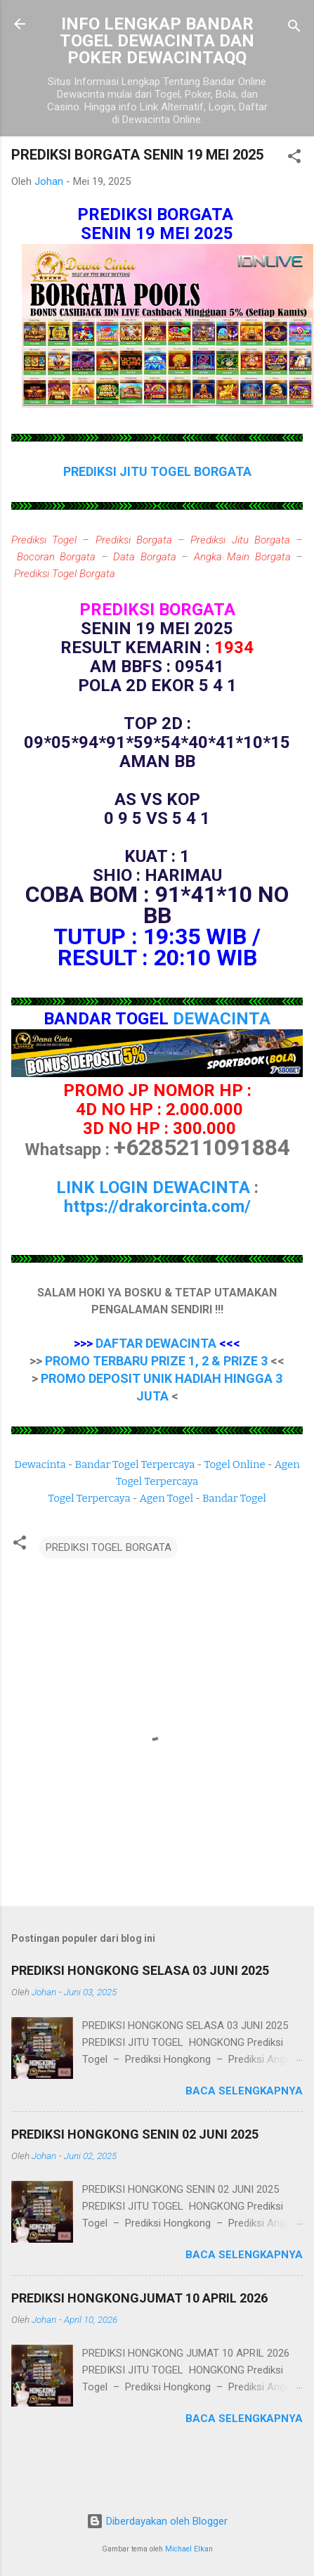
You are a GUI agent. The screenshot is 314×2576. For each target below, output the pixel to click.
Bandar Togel (234, 1498)
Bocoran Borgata (56, 556)
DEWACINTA (221, 1019)
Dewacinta (39, 1464)
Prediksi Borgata (134, 540)
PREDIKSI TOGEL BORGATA (108, 1547)
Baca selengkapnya (244, 2091)
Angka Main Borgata (242, 556)
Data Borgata (144, 556)
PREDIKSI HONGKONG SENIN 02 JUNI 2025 (135, 2134)
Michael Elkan (189, 2549)
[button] (294, 158)
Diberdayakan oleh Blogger (157, 2521)
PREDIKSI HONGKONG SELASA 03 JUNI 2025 (140, 1970)
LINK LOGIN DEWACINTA (153, 1187)
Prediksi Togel (44, 540)
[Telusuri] (294, 28)
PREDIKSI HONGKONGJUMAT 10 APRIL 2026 (139, 2298)
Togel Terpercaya (89, 1498)
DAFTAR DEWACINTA (156, 1343)
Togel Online (234, 1464)
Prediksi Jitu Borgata (239, 540)
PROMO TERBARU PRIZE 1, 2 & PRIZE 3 (156, 1360)
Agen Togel (166, 1498)
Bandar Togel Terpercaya (135, 1464)
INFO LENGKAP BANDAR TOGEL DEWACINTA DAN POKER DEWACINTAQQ (157, 40)
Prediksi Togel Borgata (64, 573)
